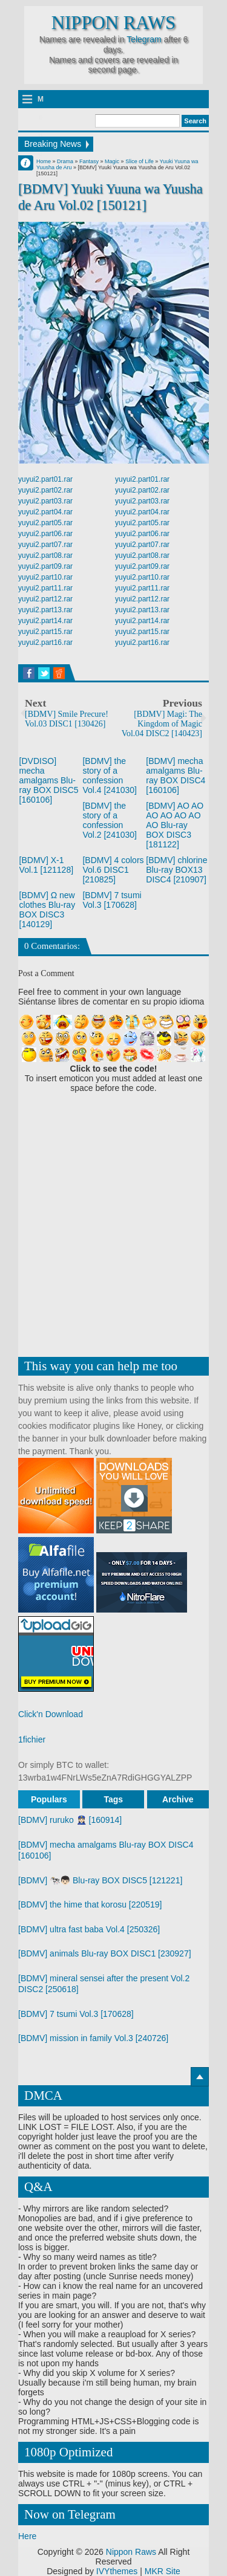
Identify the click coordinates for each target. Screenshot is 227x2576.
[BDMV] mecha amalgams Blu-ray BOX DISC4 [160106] (175, 775)
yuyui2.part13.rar (45, 610)
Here (27, 2536)
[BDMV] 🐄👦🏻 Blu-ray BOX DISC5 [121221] (100, 1880)
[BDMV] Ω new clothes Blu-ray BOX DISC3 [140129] (47, 909)
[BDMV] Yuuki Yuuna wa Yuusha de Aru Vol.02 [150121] (110, 197)
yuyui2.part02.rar (45, 490)
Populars (49, 1799)
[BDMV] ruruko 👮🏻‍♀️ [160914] (70, 1820)
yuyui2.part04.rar (45, 512)
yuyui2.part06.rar (45, 533)
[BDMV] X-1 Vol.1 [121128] (46, 865)
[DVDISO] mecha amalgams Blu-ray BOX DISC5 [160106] (49, 780)
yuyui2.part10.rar (45, 577)
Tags (113, 1799)
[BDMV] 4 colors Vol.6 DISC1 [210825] (112, 869)
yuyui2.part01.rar (45, 479)
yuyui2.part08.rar (45, 555)
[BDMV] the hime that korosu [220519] (90, 1904)
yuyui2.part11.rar (45, 588)
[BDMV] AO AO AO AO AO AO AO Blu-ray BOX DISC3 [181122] (174, 825)
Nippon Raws (113, 23)
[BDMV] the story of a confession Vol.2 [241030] (109, 820)
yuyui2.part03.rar (45, 501)
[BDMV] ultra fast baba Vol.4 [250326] (89, 1929)
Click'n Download (50, 1714)
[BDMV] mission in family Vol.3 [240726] (93, 2038)
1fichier (31, 1739)
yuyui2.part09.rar (45, 566)
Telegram (144, 39)
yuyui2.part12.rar (45, 599)
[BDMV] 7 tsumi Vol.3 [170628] (111, 900)
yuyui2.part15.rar (45, 631)
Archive (177, 1799)
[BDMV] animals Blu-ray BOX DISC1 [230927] (104, 1953)
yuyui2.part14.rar (45, 620)
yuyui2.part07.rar (45, 544)
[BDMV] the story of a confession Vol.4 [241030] (109, 775)
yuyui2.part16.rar (45, 642)
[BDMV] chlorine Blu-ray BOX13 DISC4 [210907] (176, 869)
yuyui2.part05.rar (45, 523)
